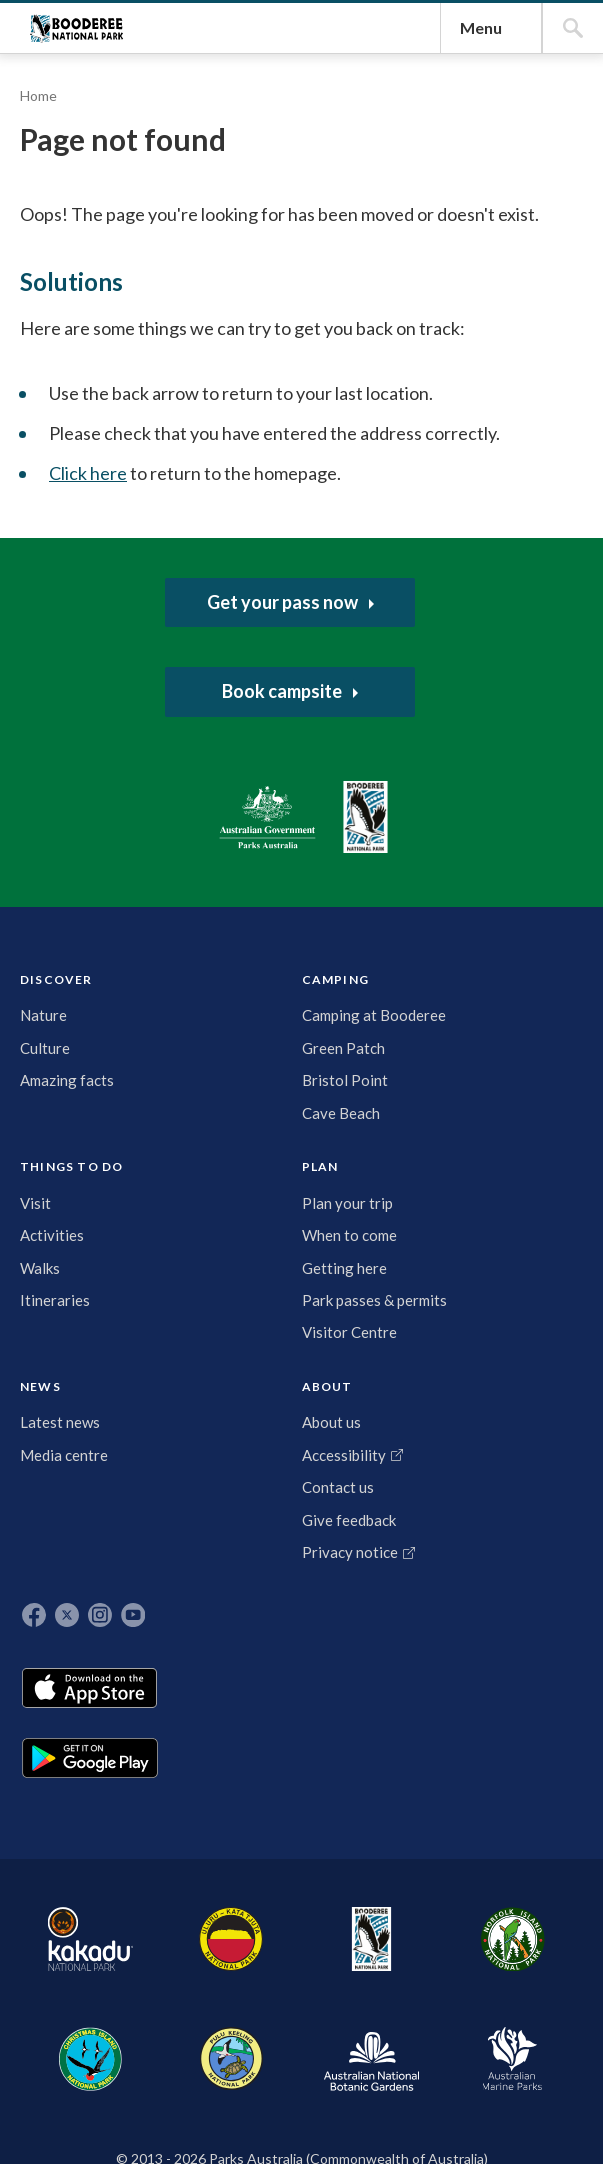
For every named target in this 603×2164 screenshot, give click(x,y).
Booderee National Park (120, 234)
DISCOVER (66, 1366)
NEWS (392, 1366)
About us (464, 1410)
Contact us (471, 1498)
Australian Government (83, 1209)
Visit (225, 1422)
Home (48, 518)
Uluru (177, 1943)
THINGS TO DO (237, 1370)
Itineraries (245, 1519)
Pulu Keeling (464, 1943)
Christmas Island (385, 1943)
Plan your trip (315, 1432)
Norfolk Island (306, 1943)
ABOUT (460, 1366)
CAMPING (156, 1366)
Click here (194, 1049)
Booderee (241, 1943)
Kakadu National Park (83, 1943)
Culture (55, 1443)
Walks (230, 1487)
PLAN (318, 1366)
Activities (242, 1455)
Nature (53, 1410)
